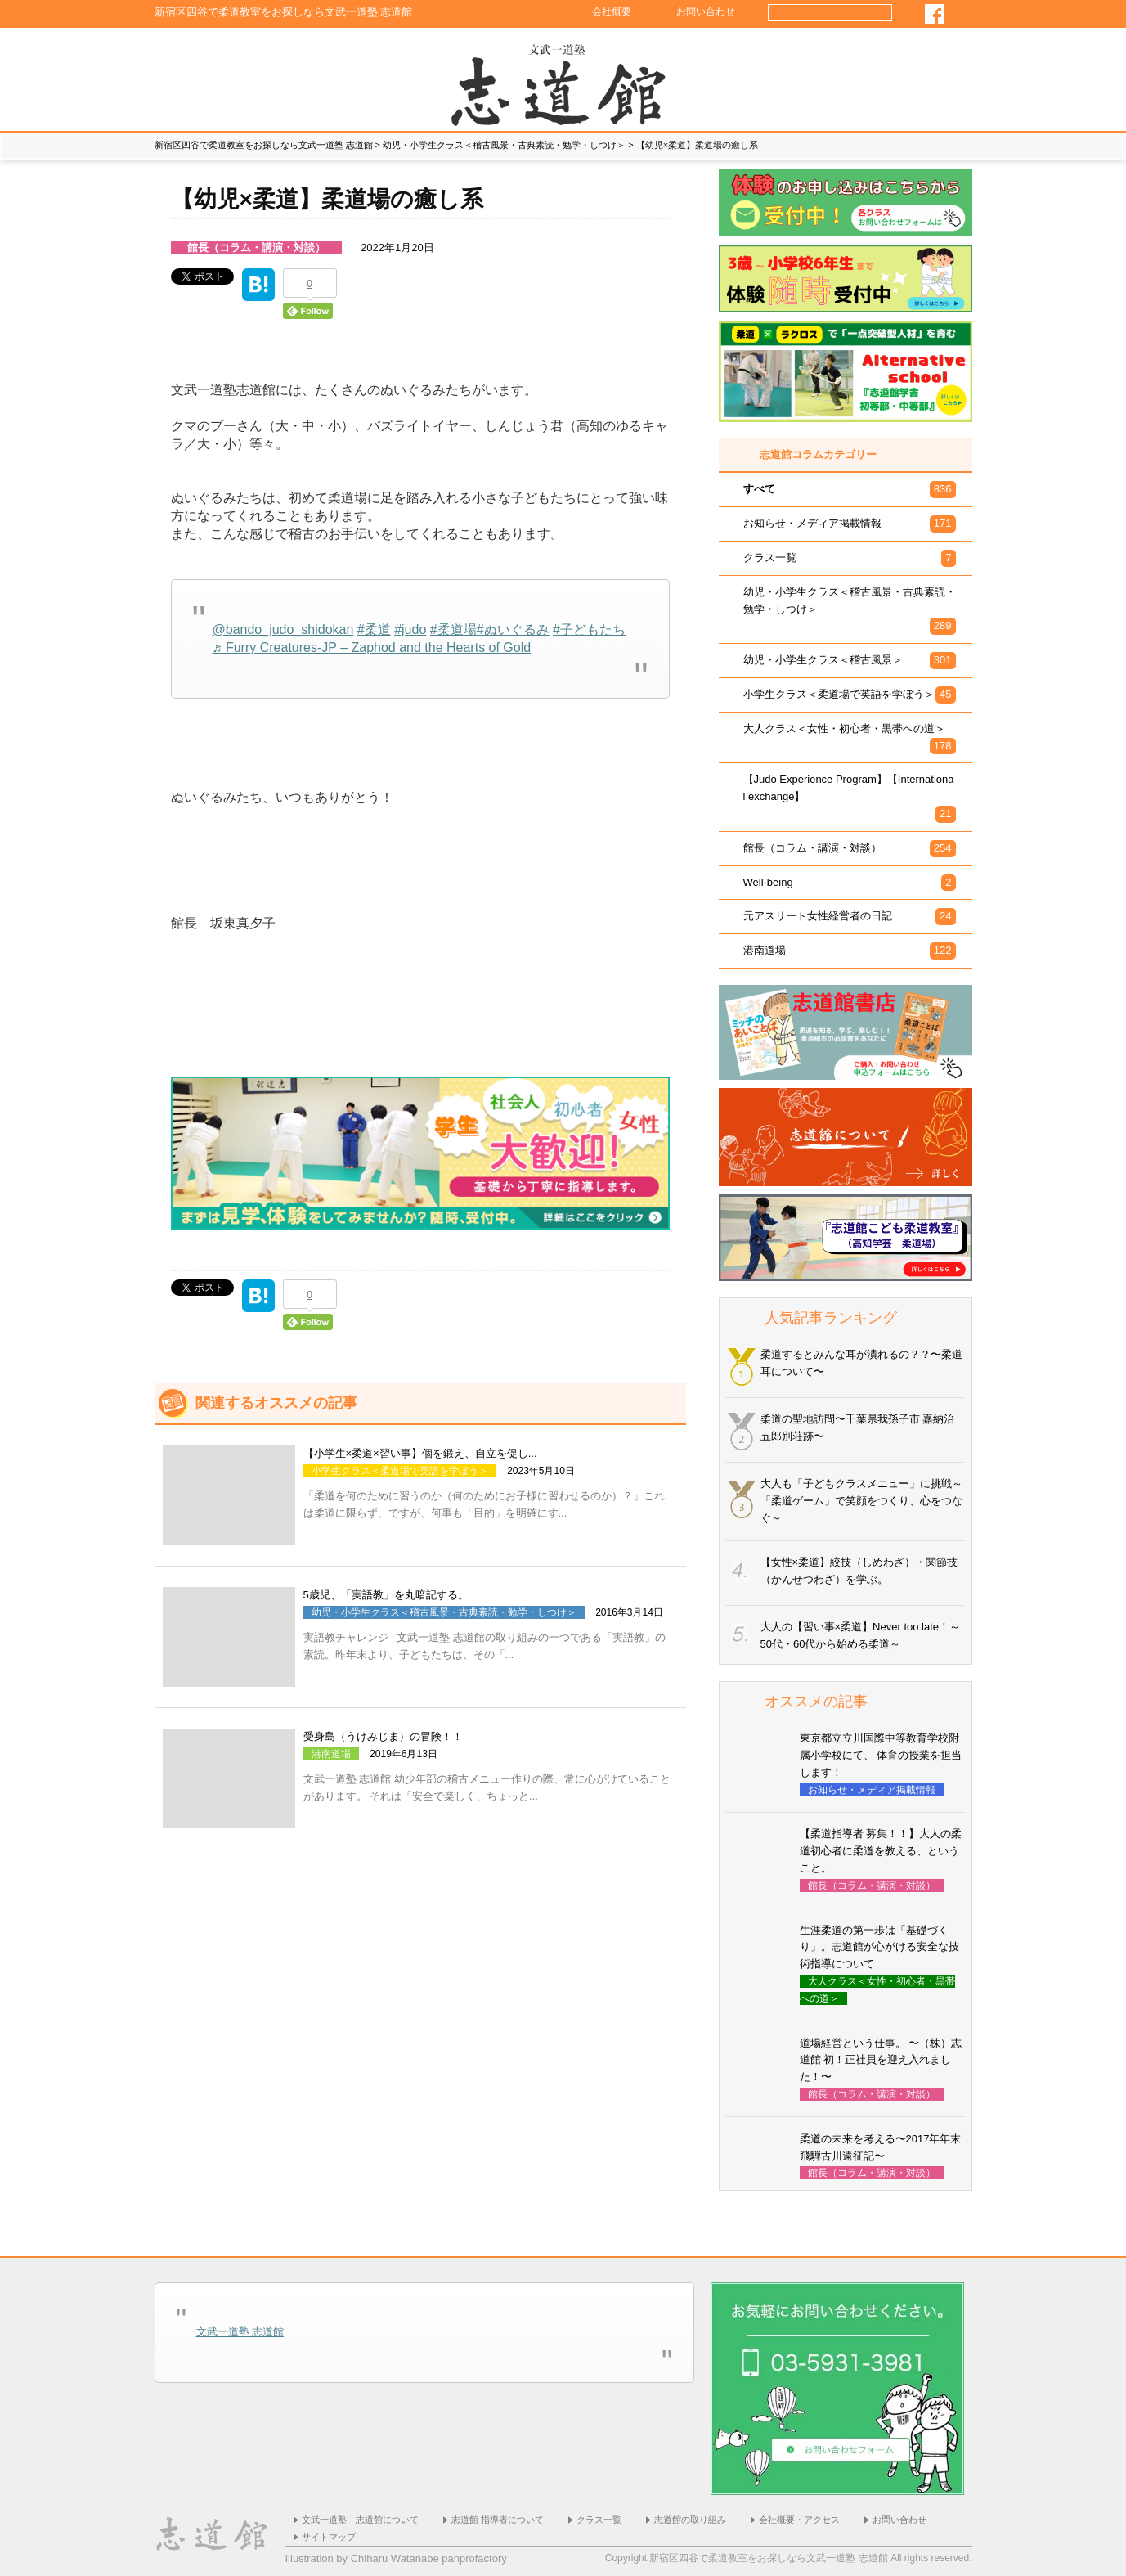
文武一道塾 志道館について (360, 2519)
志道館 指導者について (497, 2519)
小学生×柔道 (837, 83)
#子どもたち (589, 629)
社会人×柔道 (927, 83)
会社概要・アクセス (799, 2519)
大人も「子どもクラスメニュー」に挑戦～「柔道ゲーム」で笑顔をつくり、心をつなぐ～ (861, 1500)
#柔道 (374, 629)
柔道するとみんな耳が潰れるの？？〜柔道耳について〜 (861, 1363)
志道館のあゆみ (289, 83)
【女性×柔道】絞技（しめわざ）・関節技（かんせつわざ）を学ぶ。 (859, 1570)
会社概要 (611, 11)
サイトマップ (329, 2537)
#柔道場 (453, 629)
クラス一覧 (598, 2519)
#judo (410, 629)
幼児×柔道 (747, 83)
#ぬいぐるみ (513, 629)
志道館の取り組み (690, 2519)
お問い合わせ (705, 11)
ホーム (563, 83)
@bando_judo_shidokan (283, 629)
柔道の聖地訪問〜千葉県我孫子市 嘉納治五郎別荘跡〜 (857, 1427)
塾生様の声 (379, 83)
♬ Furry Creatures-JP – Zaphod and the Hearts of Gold (372, 647)
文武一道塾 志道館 (240, 2332)
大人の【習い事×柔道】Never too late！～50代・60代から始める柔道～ (860, 1635)
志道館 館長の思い (199, 83)
